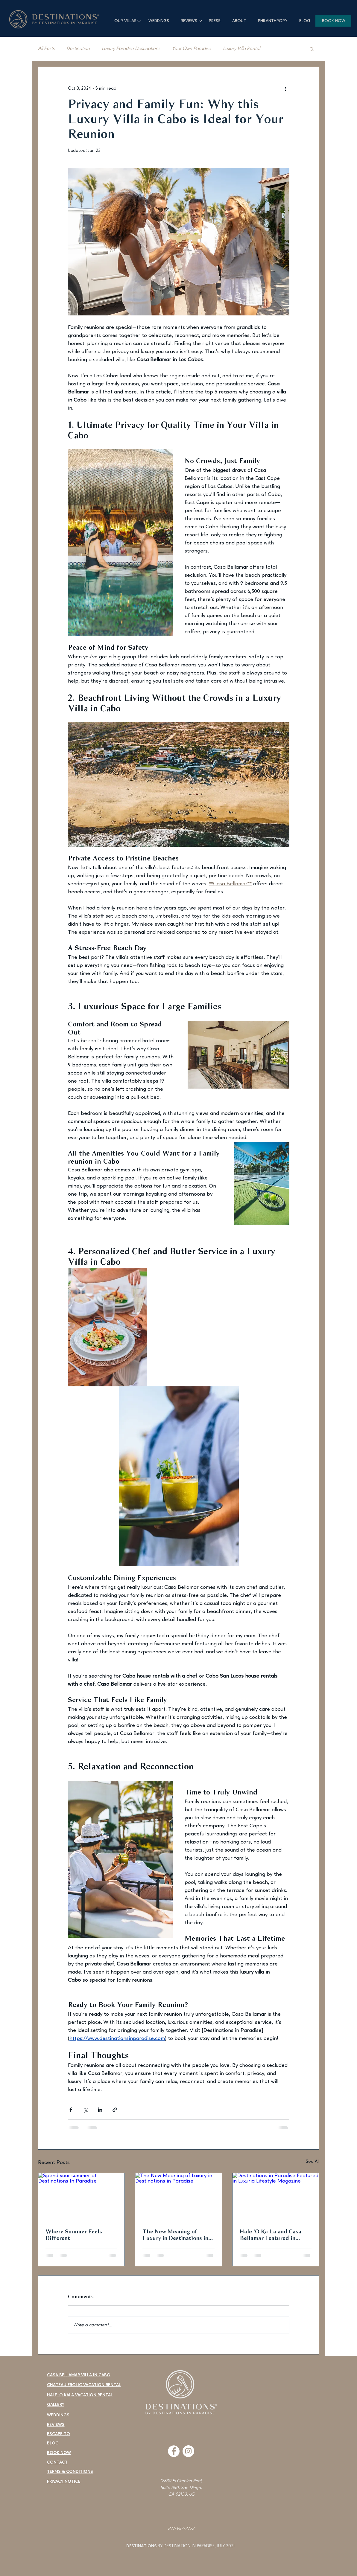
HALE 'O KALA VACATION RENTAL (80, 2395)
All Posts (46, 48)
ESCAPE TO (58, 2434)
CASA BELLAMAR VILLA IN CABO (78, 2375)
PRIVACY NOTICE (63, 2481)
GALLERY (55, 2405)
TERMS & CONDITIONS (70, 2472)
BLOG (53, 2443)
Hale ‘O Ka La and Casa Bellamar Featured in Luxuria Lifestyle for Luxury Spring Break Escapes (270, 2235)
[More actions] (285, 88)
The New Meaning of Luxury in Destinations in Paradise (175, 2235)
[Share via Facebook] (71, 2110)
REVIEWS (56, 2425)
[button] (312, 48)
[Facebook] (174, 2451)
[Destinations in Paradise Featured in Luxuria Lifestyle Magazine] (276, 2197)
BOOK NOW (59, 2453)
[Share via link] (115, 2110)
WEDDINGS (58, 2415)
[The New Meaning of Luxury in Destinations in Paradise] (178, 2197)
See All (312, 2162)
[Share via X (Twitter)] (85, 2110)
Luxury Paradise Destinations (131, 48)
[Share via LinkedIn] (100, 2110)
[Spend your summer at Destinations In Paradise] (81, 2197)
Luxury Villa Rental (241, 48)
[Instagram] (188, 2451)
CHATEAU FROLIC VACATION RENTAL (84, 2385)
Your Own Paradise (191, 48)
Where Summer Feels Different (73, 2235)
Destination (78, 48)
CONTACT (57, 2462)
